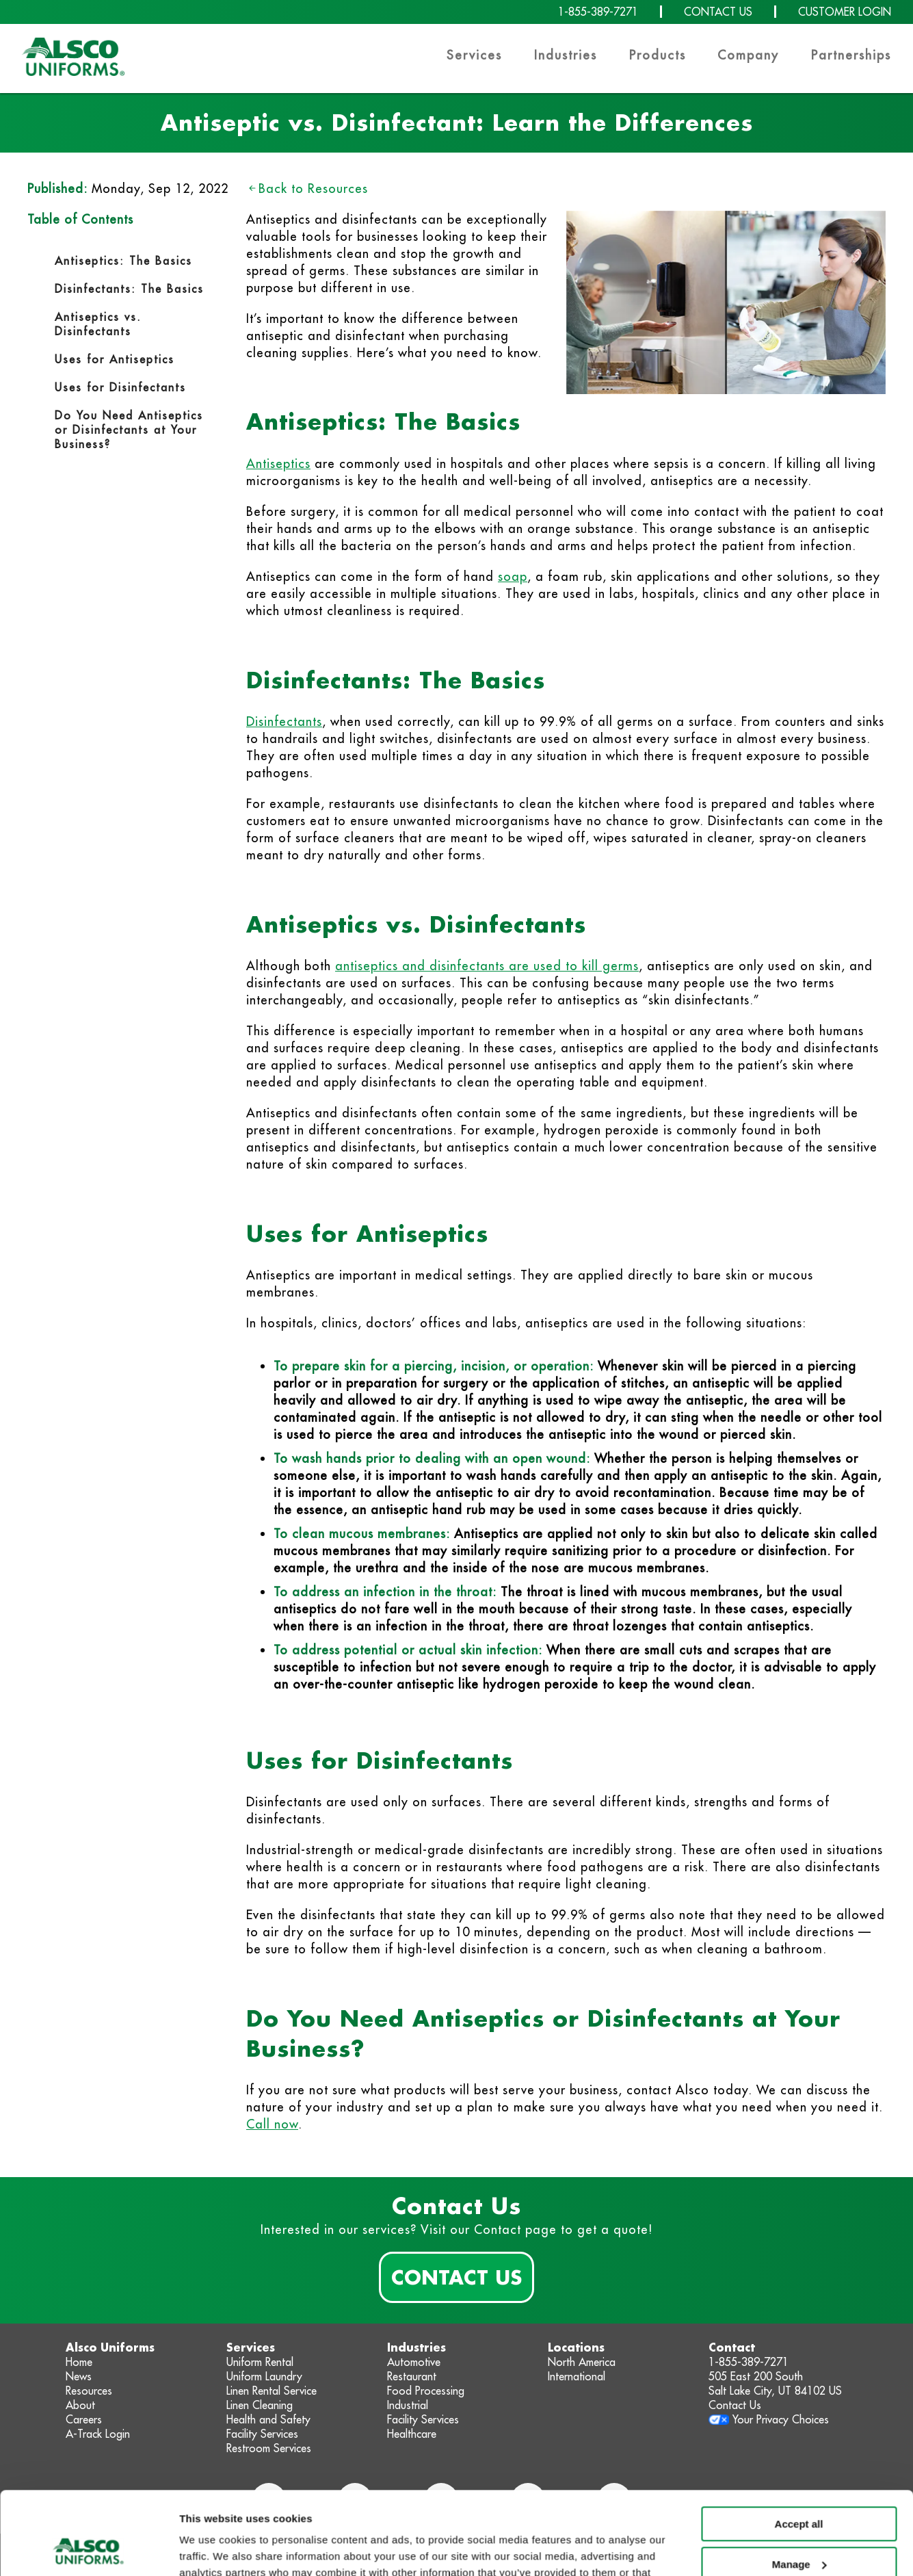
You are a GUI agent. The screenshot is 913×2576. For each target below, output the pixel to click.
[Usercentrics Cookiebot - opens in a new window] (88, 2549)
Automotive (413, 2362)
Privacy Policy (564, 2511)
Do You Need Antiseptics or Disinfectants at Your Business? (129, 429)
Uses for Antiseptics (117, 359)
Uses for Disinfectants (123, 387)
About (80, 2405)
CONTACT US (718, 11)
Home (79, 2362)
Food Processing (425, 2390)
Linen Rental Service (271, 2390)
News (79, 2376)
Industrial (407, 2405)
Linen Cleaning (259, 2405)
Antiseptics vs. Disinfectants (98, 324)
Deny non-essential (799, 2526)
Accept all (799, 2446)
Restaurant (411, 2376)
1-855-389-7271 (598, 11)
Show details (211, 2549)
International (576, 2376)
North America (582, 2362)
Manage (799, 2486)
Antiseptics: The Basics (123, 261)
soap (512, 576)
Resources (89, 2390)
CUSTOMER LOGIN (844, 11)
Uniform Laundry (264, 2376)
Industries (565, 55)
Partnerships (851, 55)
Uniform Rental (259, 2362)
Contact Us (456, 2277)
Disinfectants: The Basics (129, 289)
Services (474, 55)
